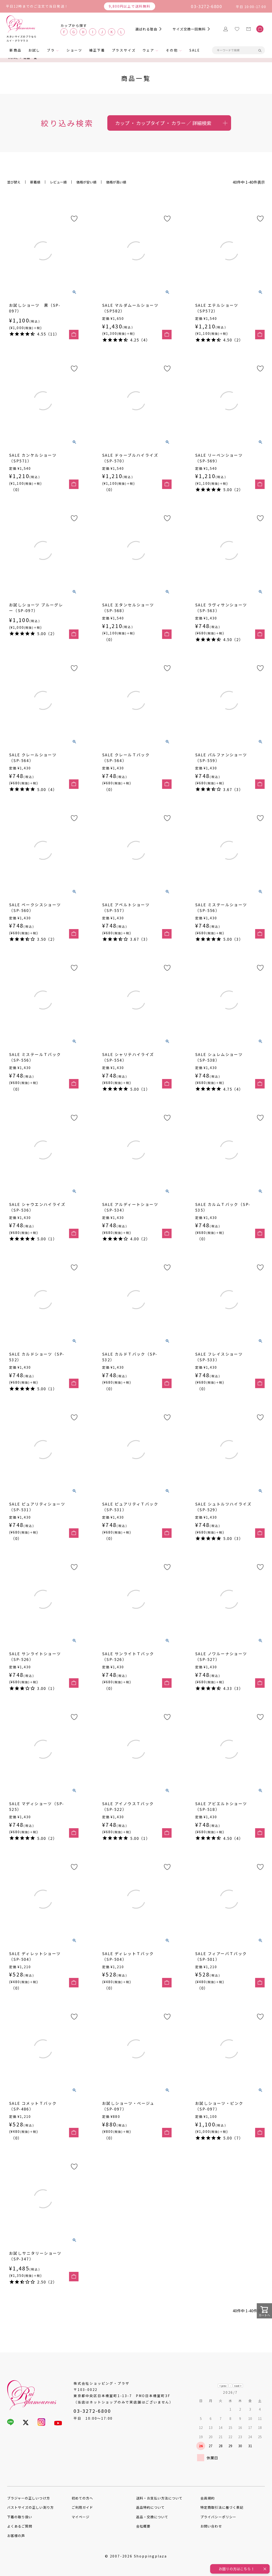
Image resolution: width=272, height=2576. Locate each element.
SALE (194, 50)
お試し (34, 50)
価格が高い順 (116, 182)
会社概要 (143, 2526)
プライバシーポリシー (218, 2516)
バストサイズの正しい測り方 (30, 2507)
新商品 (15, 50)
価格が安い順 (86, 182)
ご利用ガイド (82, 2507)
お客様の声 (16, 2535)
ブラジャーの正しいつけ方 (28, 2498)
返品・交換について (152, 2516)
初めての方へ (82, 2498)
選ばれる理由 (146, 29)
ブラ (51, 50)
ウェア (148, 50)
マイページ (80, 2516)
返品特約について (150, 2507)
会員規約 (207, 2498)
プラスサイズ (124, 50)
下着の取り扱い (19, 2516)
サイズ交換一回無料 (189, 29)
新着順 (35, 182)
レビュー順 (58, 182)
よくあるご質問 (19, 2526)
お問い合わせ (211, 2526)
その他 (172, 50)
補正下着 (97, 50)
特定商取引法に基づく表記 (221, 2507)
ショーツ (74, 50)
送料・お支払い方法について (159, 2498)
